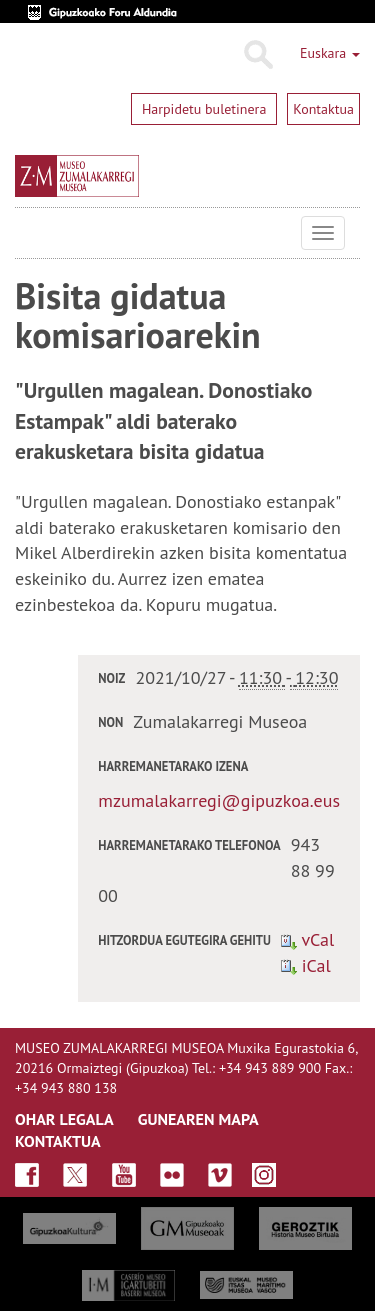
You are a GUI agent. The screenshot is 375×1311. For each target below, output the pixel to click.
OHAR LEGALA (64, 1119)
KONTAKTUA (58, 1141)
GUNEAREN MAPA (198, 1119)
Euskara (330, 53)
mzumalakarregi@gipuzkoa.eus (219, 800)
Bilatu (257, 55)
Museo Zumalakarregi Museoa (30, 233)
